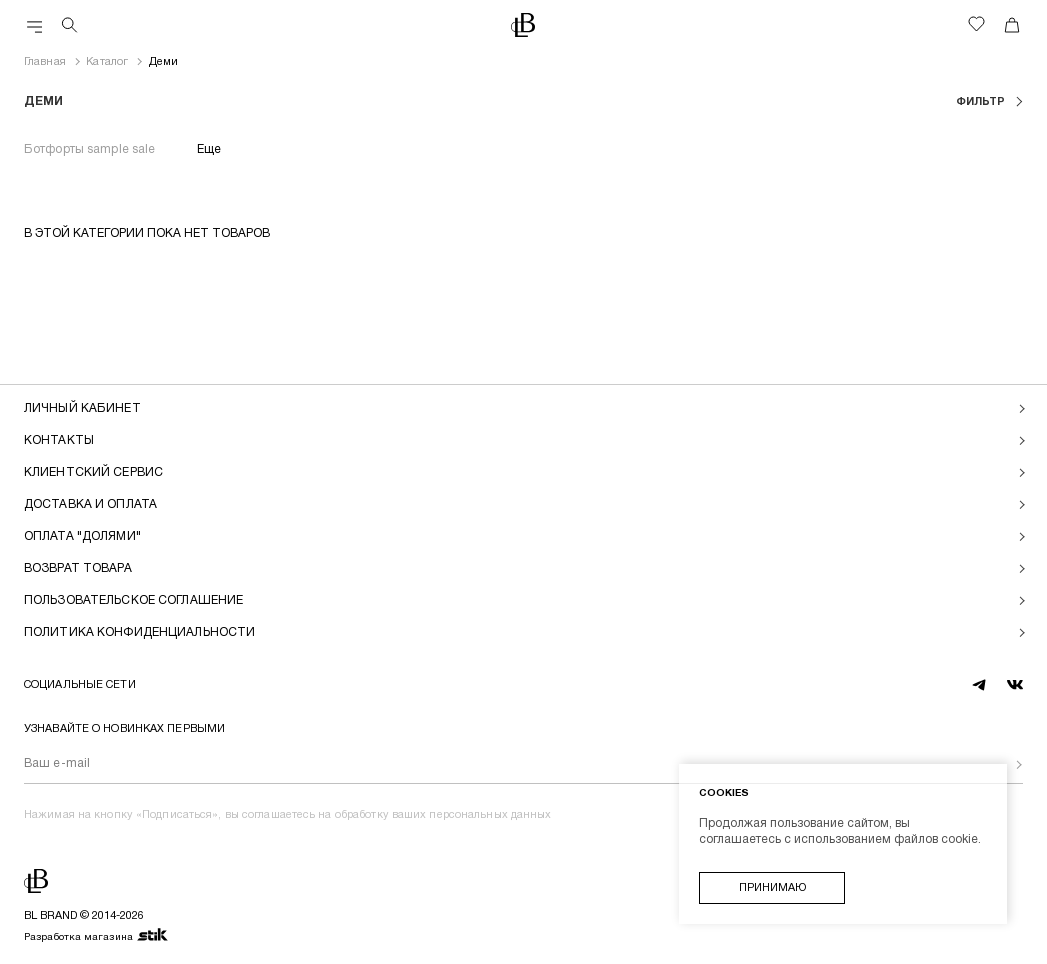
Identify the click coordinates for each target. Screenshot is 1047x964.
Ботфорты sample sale (89, 149)
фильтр (982, 102)
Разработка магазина (96, 936)
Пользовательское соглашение (133, 600)
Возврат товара (78, 568)
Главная (45, 62)
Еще (209, 149)
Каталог (107, 62)
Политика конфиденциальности (139, 632)
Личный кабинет (82, 408)
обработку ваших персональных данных (443, 815)
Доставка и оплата (90, 504)
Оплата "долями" (82, 536)
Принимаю (772, 888)
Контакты (59, 440)
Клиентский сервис (93, 472)
